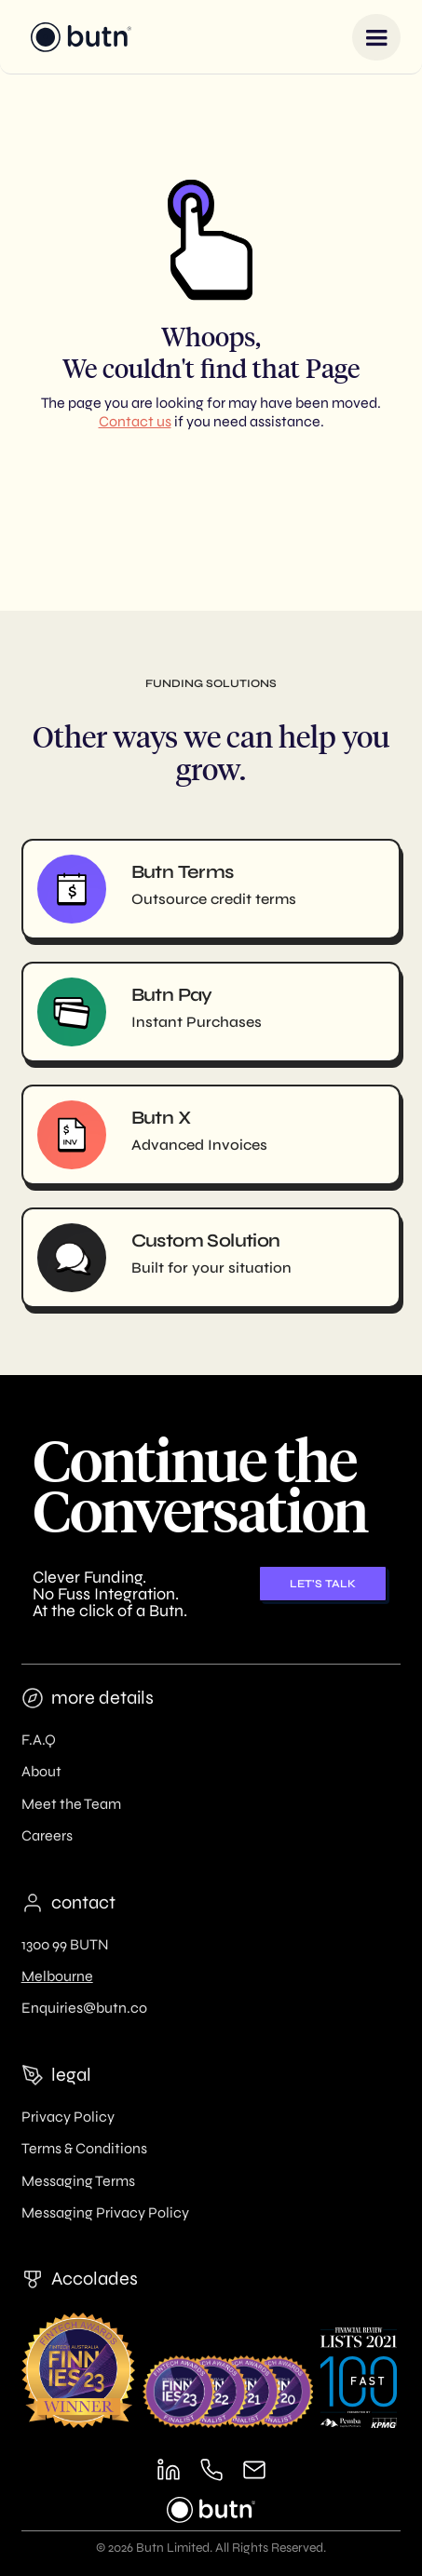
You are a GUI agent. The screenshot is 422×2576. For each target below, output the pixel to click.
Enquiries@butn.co (84, 2007)
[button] (376, 37)
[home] (76, 37)
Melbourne (57, 1976)
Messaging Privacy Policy (105, 2212)
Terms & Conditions (84, 2148)
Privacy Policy (68, 2116)
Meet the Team (71, 1804)
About (41, 1771)
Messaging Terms (78, 2181)
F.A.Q (38, 1739)
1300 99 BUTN (65, 1944)
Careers (47, 1835)
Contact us (135, 421)
